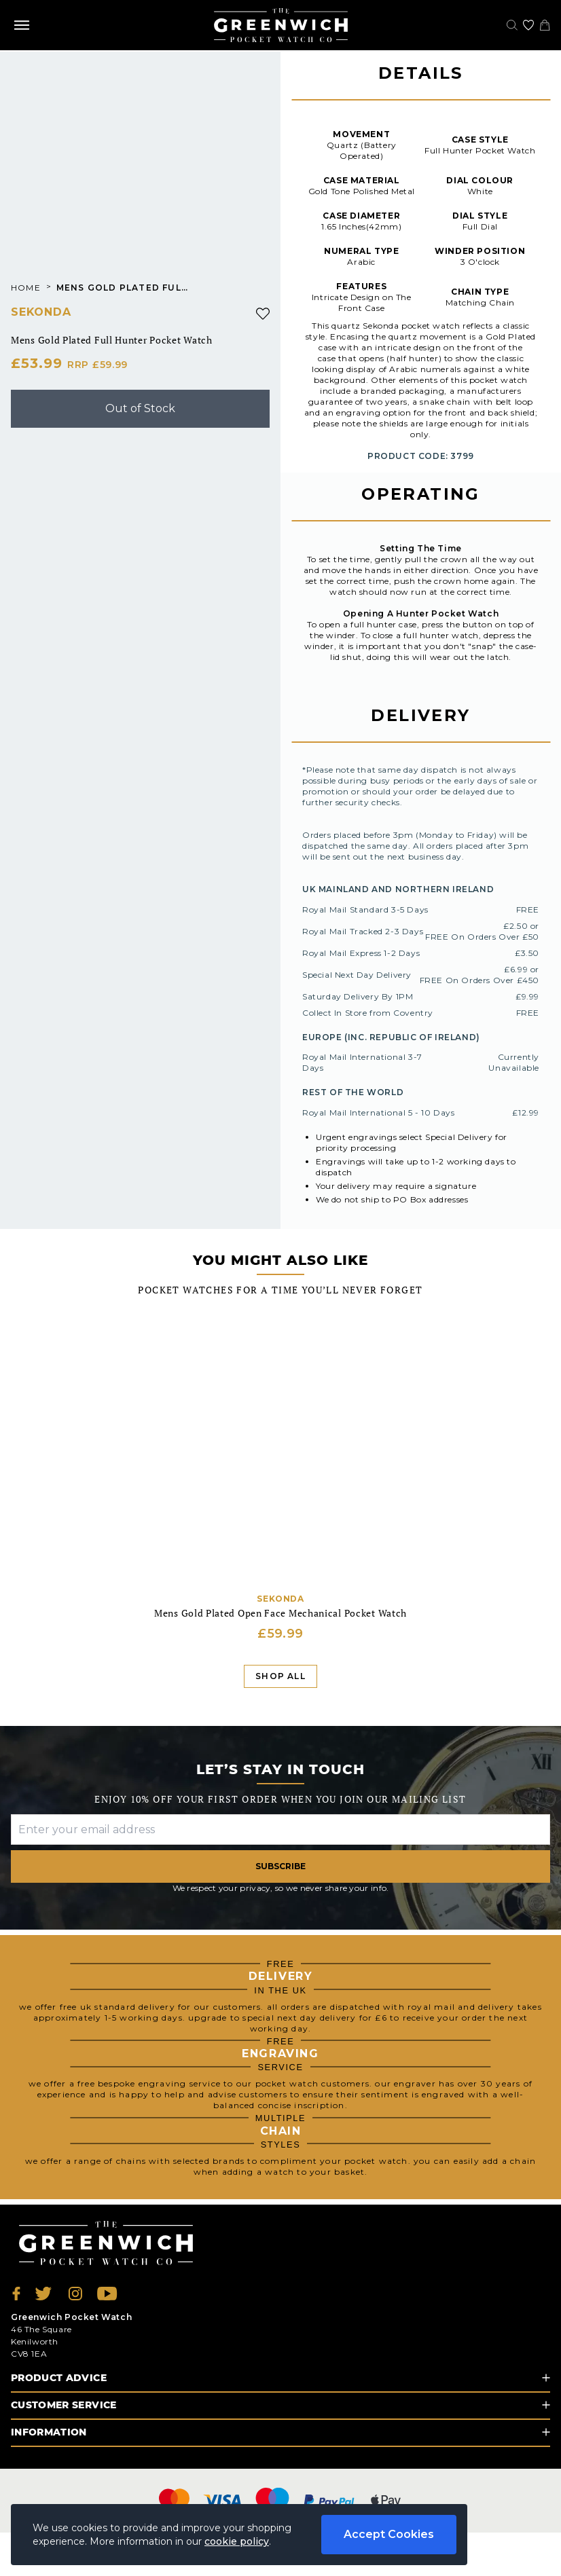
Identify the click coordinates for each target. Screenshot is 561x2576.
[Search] (512, 25)
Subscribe (280, 1866)
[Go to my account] (528, 25)
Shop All (280, 1676)
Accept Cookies (389, 2534)
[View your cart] (544, 25)
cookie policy (236, 2541)
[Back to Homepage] (281, 25)
